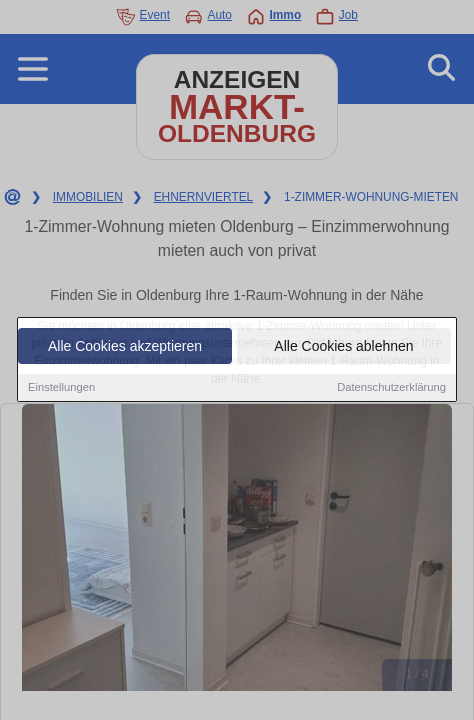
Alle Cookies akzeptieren (125, 347)
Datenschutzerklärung (391, 388)
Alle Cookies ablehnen (343, 347)
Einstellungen (61, 388)
